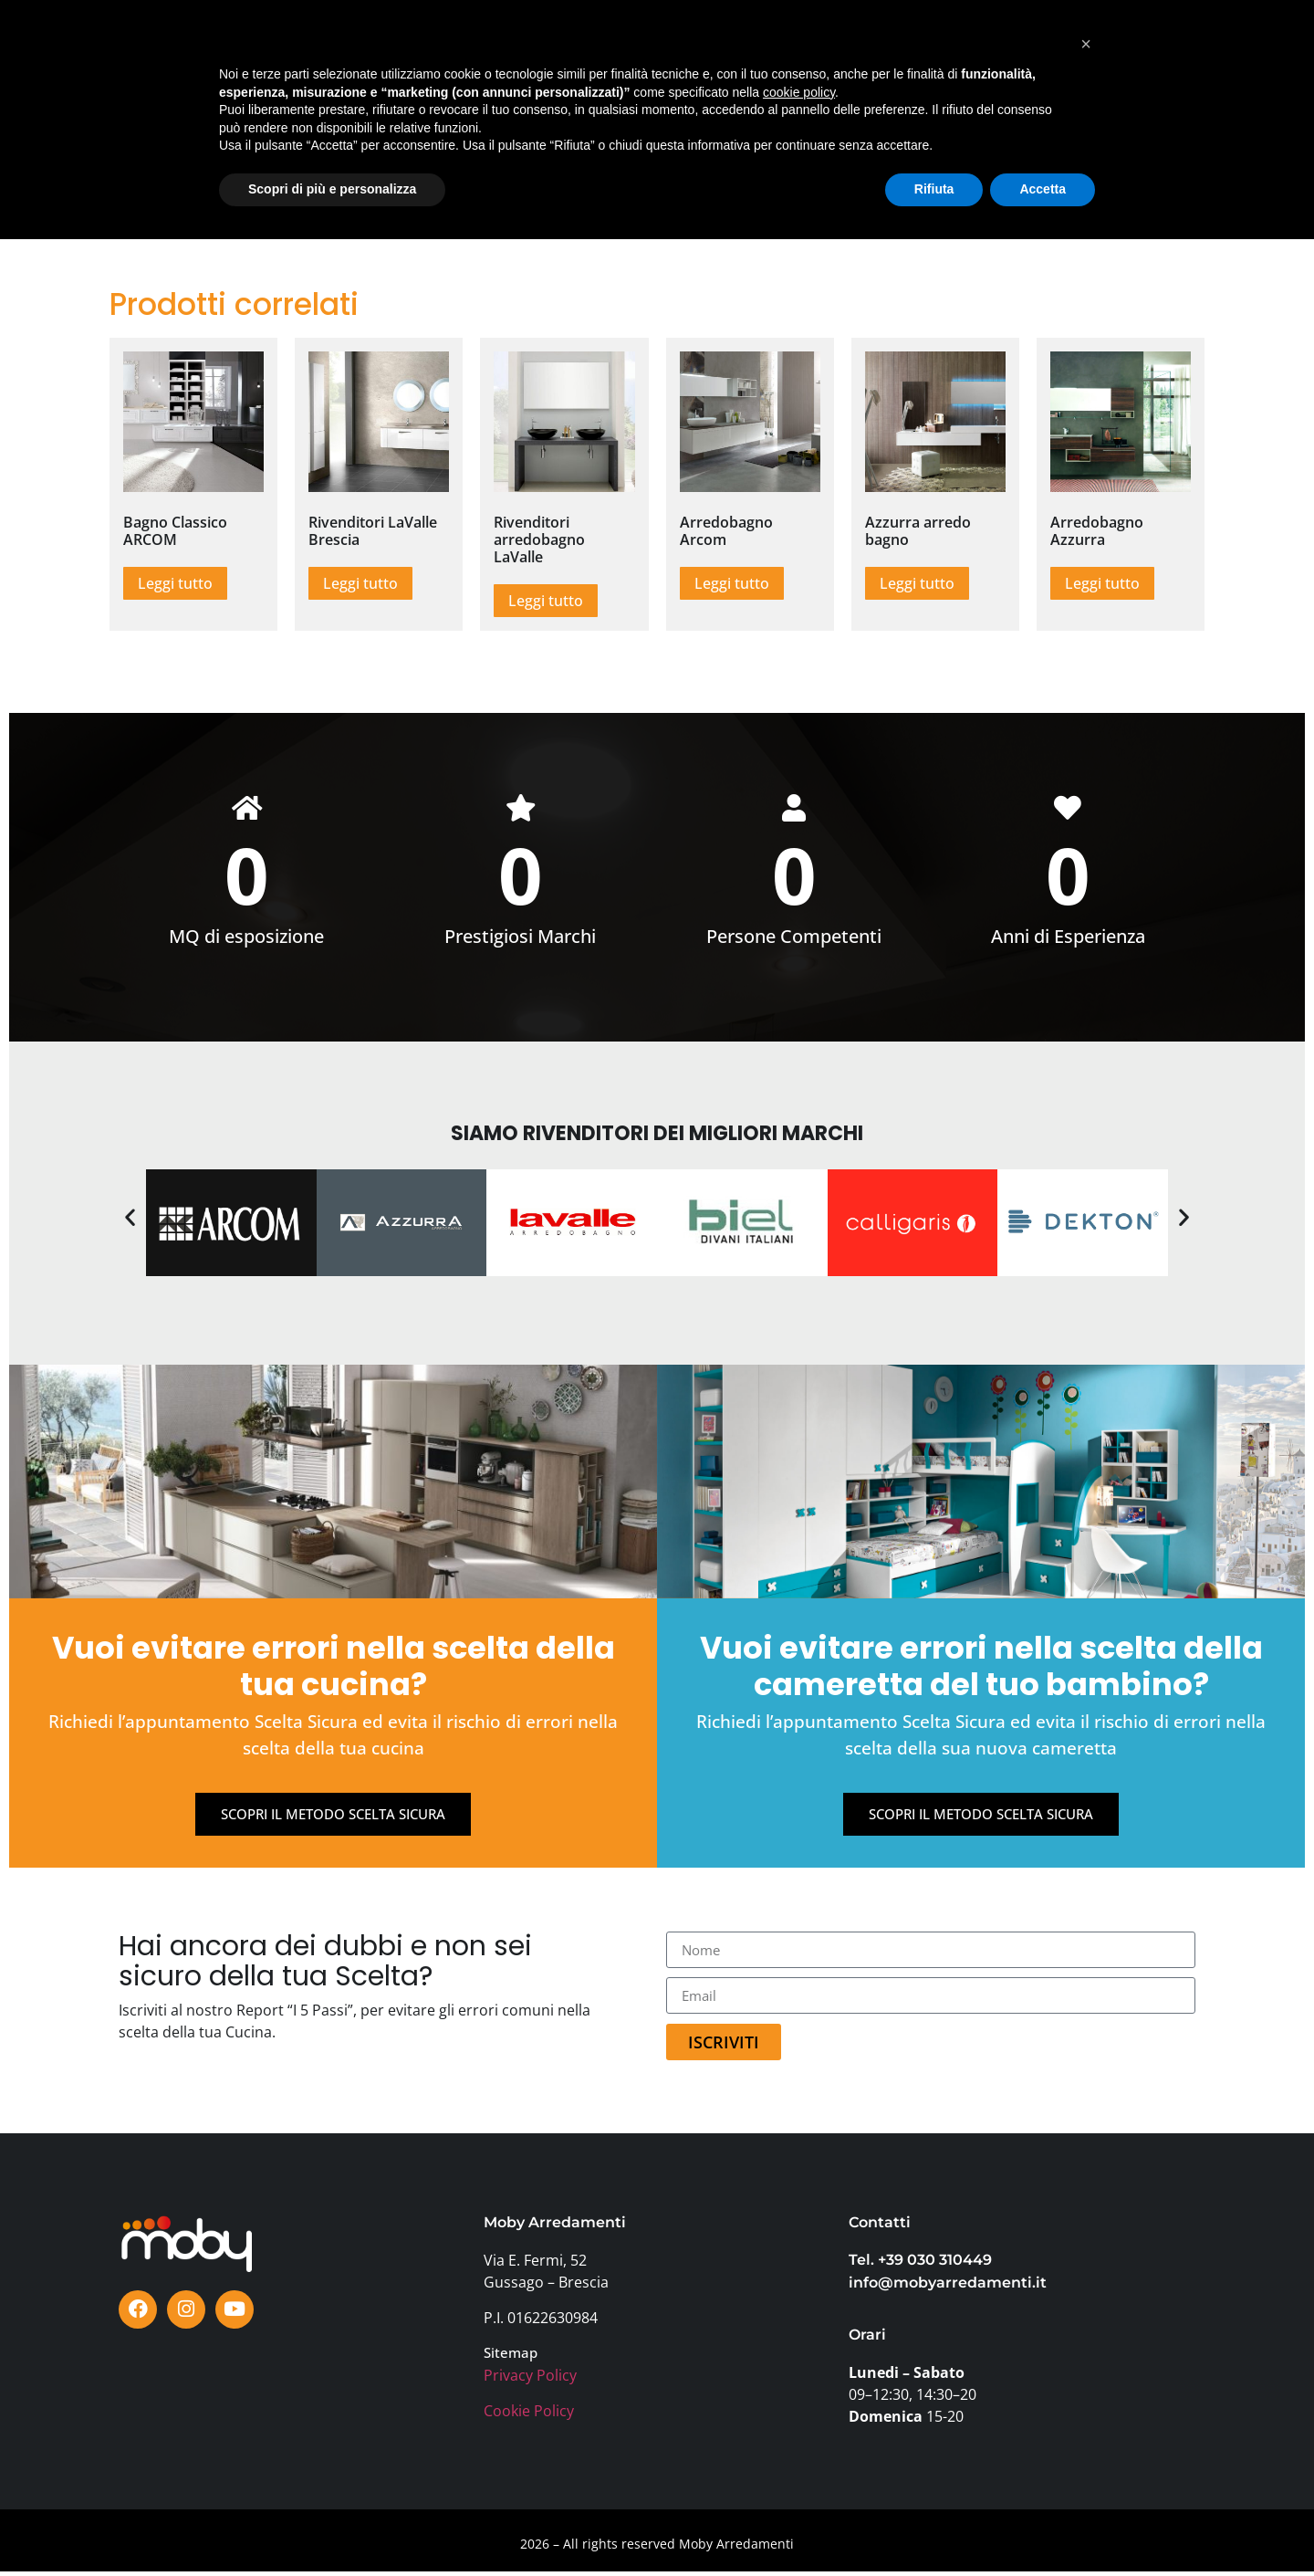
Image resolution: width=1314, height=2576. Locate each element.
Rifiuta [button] (934, 2525)
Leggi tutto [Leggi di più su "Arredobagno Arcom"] (731, 583)
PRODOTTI (247, 53)
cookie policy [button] (799, 2429)
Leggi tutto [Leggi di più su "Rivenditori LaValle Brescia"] (360, 583)
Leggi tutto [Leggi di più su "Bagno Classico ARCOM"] (175, 583)
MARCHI (436, 53)
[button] (130, 1220)
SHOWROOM (345, 53)
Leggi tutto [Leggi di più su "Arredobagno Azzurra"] (1102, 583)
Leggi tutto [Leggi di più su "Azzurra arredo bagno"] (917, 583)
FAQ (970, 53)
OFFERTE (513, 53)
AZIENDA (904, 53)
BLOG (711, 53)
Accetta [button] (1042, 2525)
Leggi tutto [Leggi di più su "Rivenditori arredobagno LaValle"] (545, 601)
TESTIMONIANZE (618, 53)
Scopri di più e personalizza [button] (332, 2525)
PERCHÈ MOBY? (802, 53)
